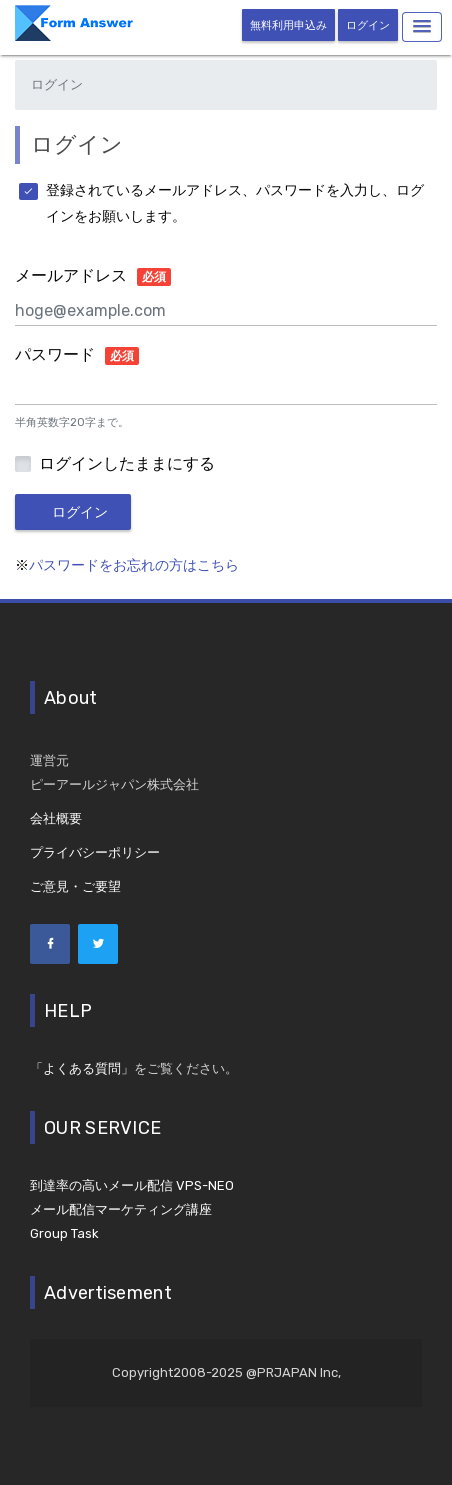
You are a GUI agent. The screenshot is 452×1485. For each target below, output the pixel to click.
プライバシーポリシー (95, 852)
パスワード (77, 356)
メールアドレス (93, 277)
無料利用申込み (288, 25)
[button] (422, 27)
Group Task (64, 1233)
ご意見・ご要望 (75, 886)
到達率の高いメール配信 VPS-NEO (132, 1185)
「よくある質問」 (82, 1068)
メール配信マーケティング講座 (121, 1209)
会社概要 (56, 818)
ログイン (368, 25)
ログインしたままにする (127, 464)
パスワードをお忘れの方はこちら (134, 565)
